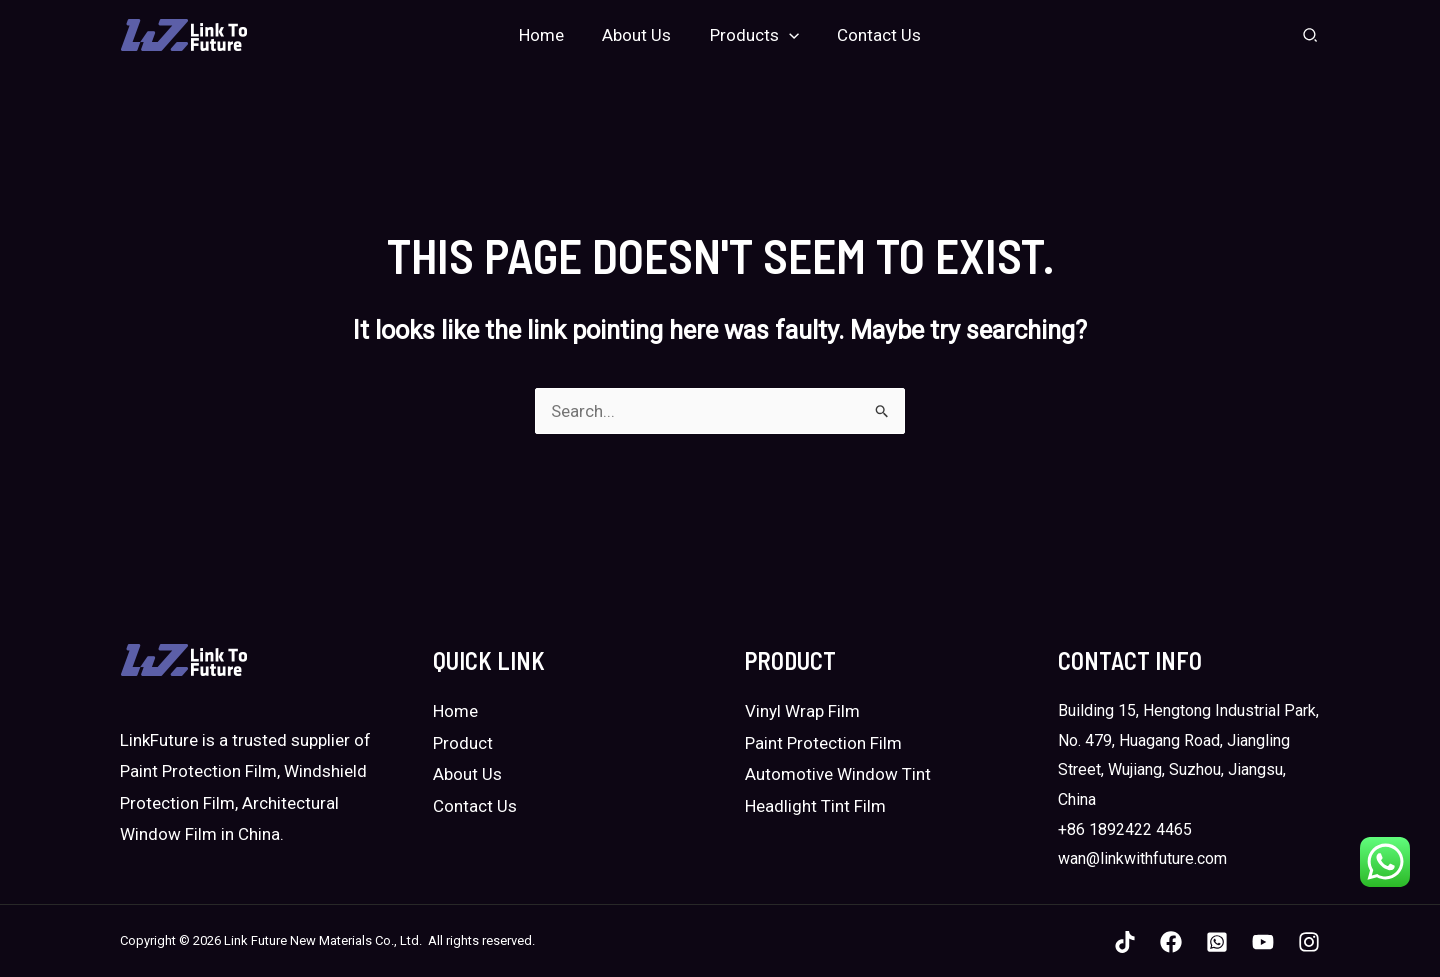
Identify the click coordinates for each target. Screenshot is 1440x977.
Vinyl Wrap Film (802, 711)
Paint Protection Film (823, 743)
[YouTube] (1263, 942)
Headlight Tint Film (815, 806)
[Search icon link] (1311, 37)
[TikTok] (1125, 942)
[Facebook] (1171, 942)
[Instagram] (1309, 942)
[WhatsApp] (1217, 942)
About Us (467, 774)
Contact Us (475, 806)
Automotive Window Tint (838, 774)
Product (463, 743)
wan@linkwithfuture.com (1142, 858)
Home (455, 711)
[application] (786, 35)
